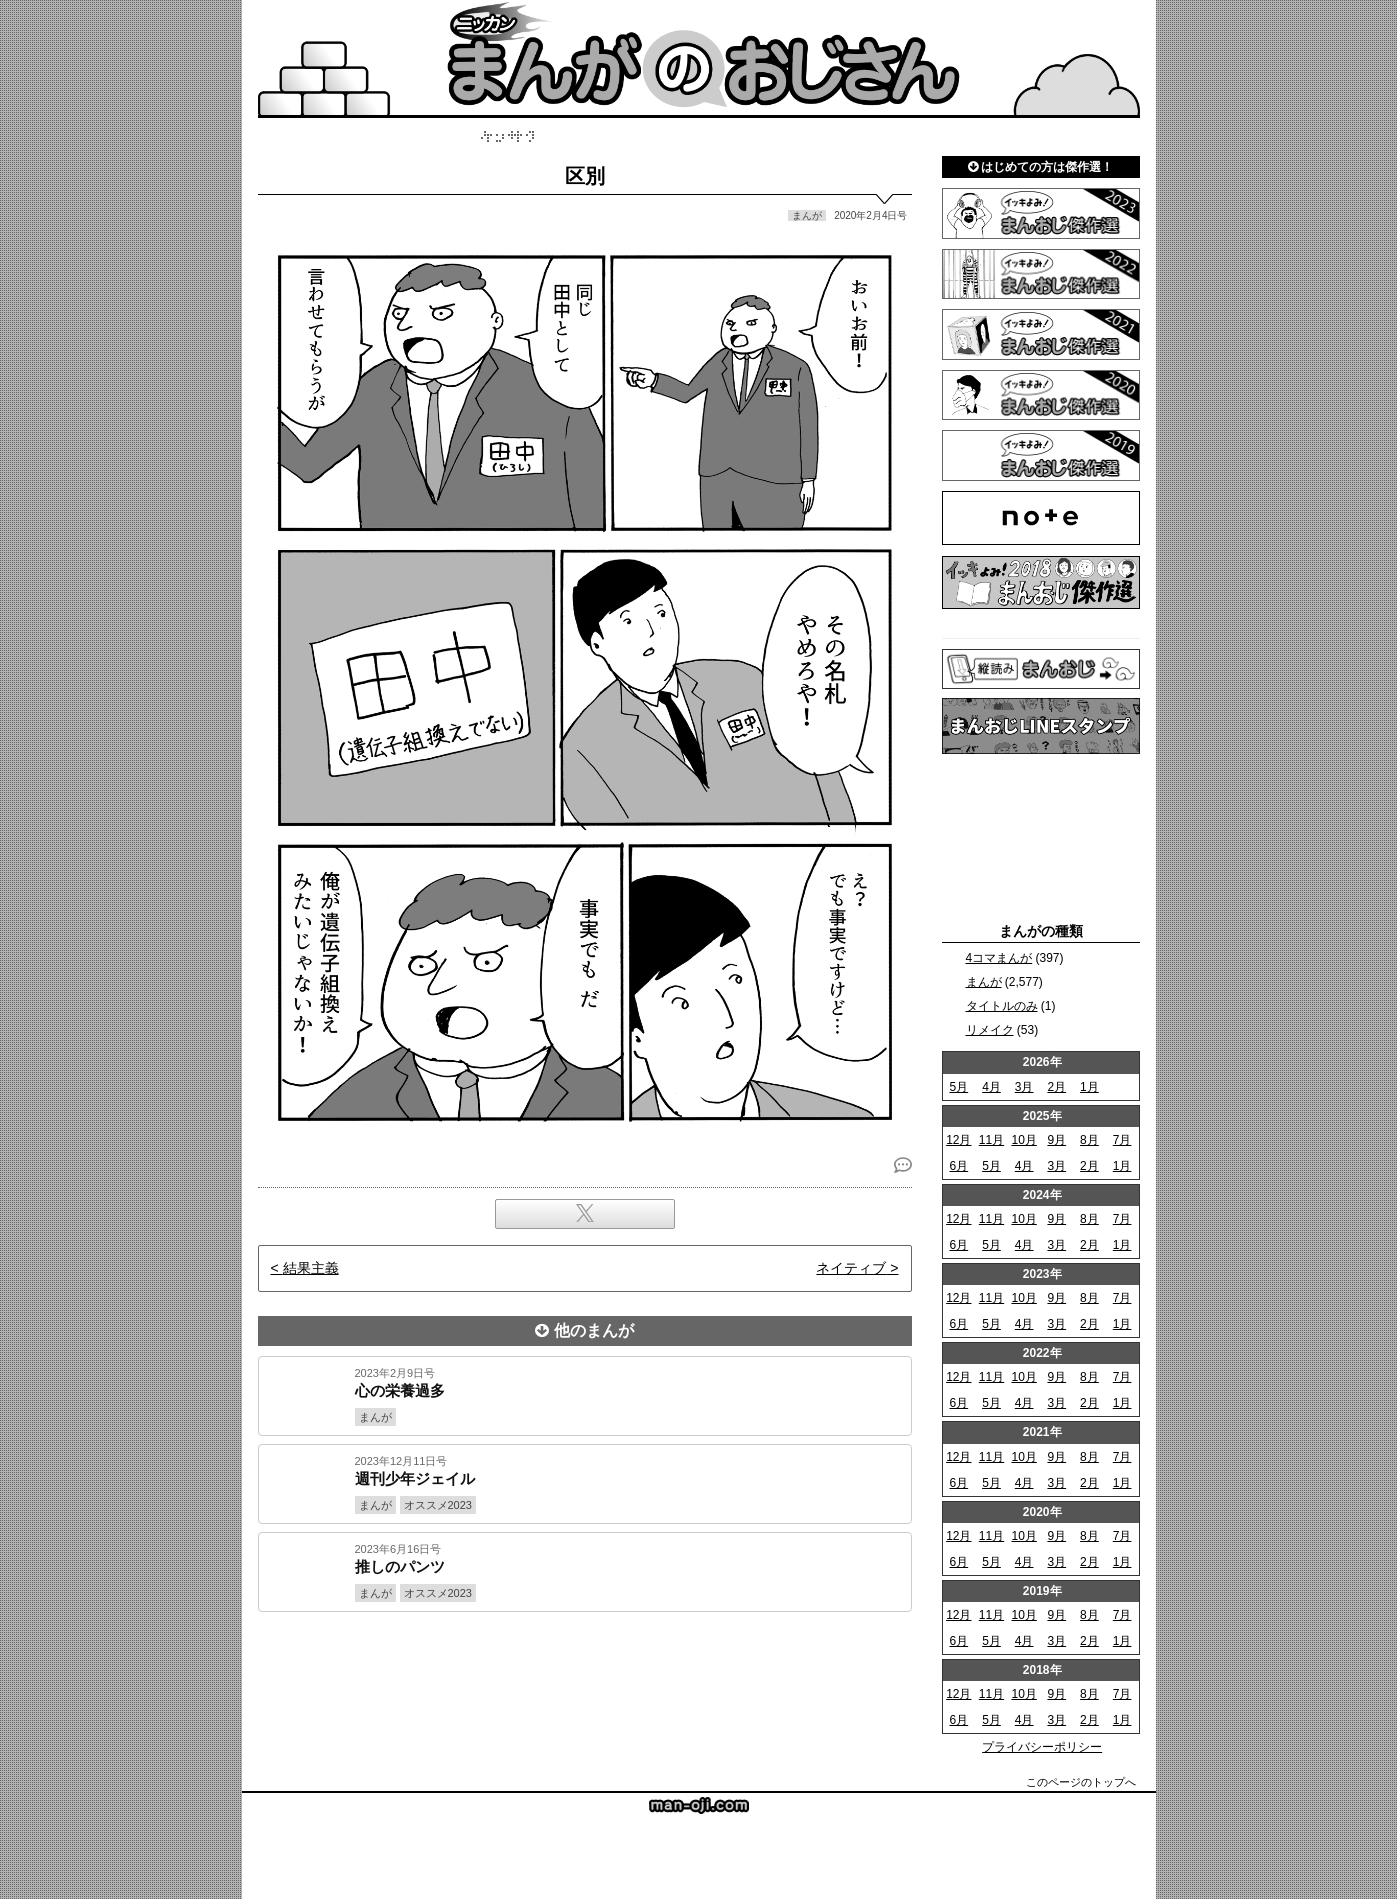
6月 (958, 1166)
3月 (1024, 1087)
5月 (958, 1087)
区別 (585, 176)
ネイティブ (851, 1268)
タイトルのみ (1002, 1006)
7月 (1122, 1140)
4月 (991, 1087)
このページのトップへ (1081, 1782)
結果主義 (311, 1268)
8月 (1089, 1140)
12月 (958, 1140)
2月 (1056, 1087)
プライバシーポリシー (1042, 1747)
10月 (1023, 1140)
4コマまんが (999, 958)
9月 (1056, 1140)
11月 (991, 1140)
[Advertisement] (585, 1680)
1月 (1089, 1087)
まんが (984, 982)
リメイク (990, 1030)
